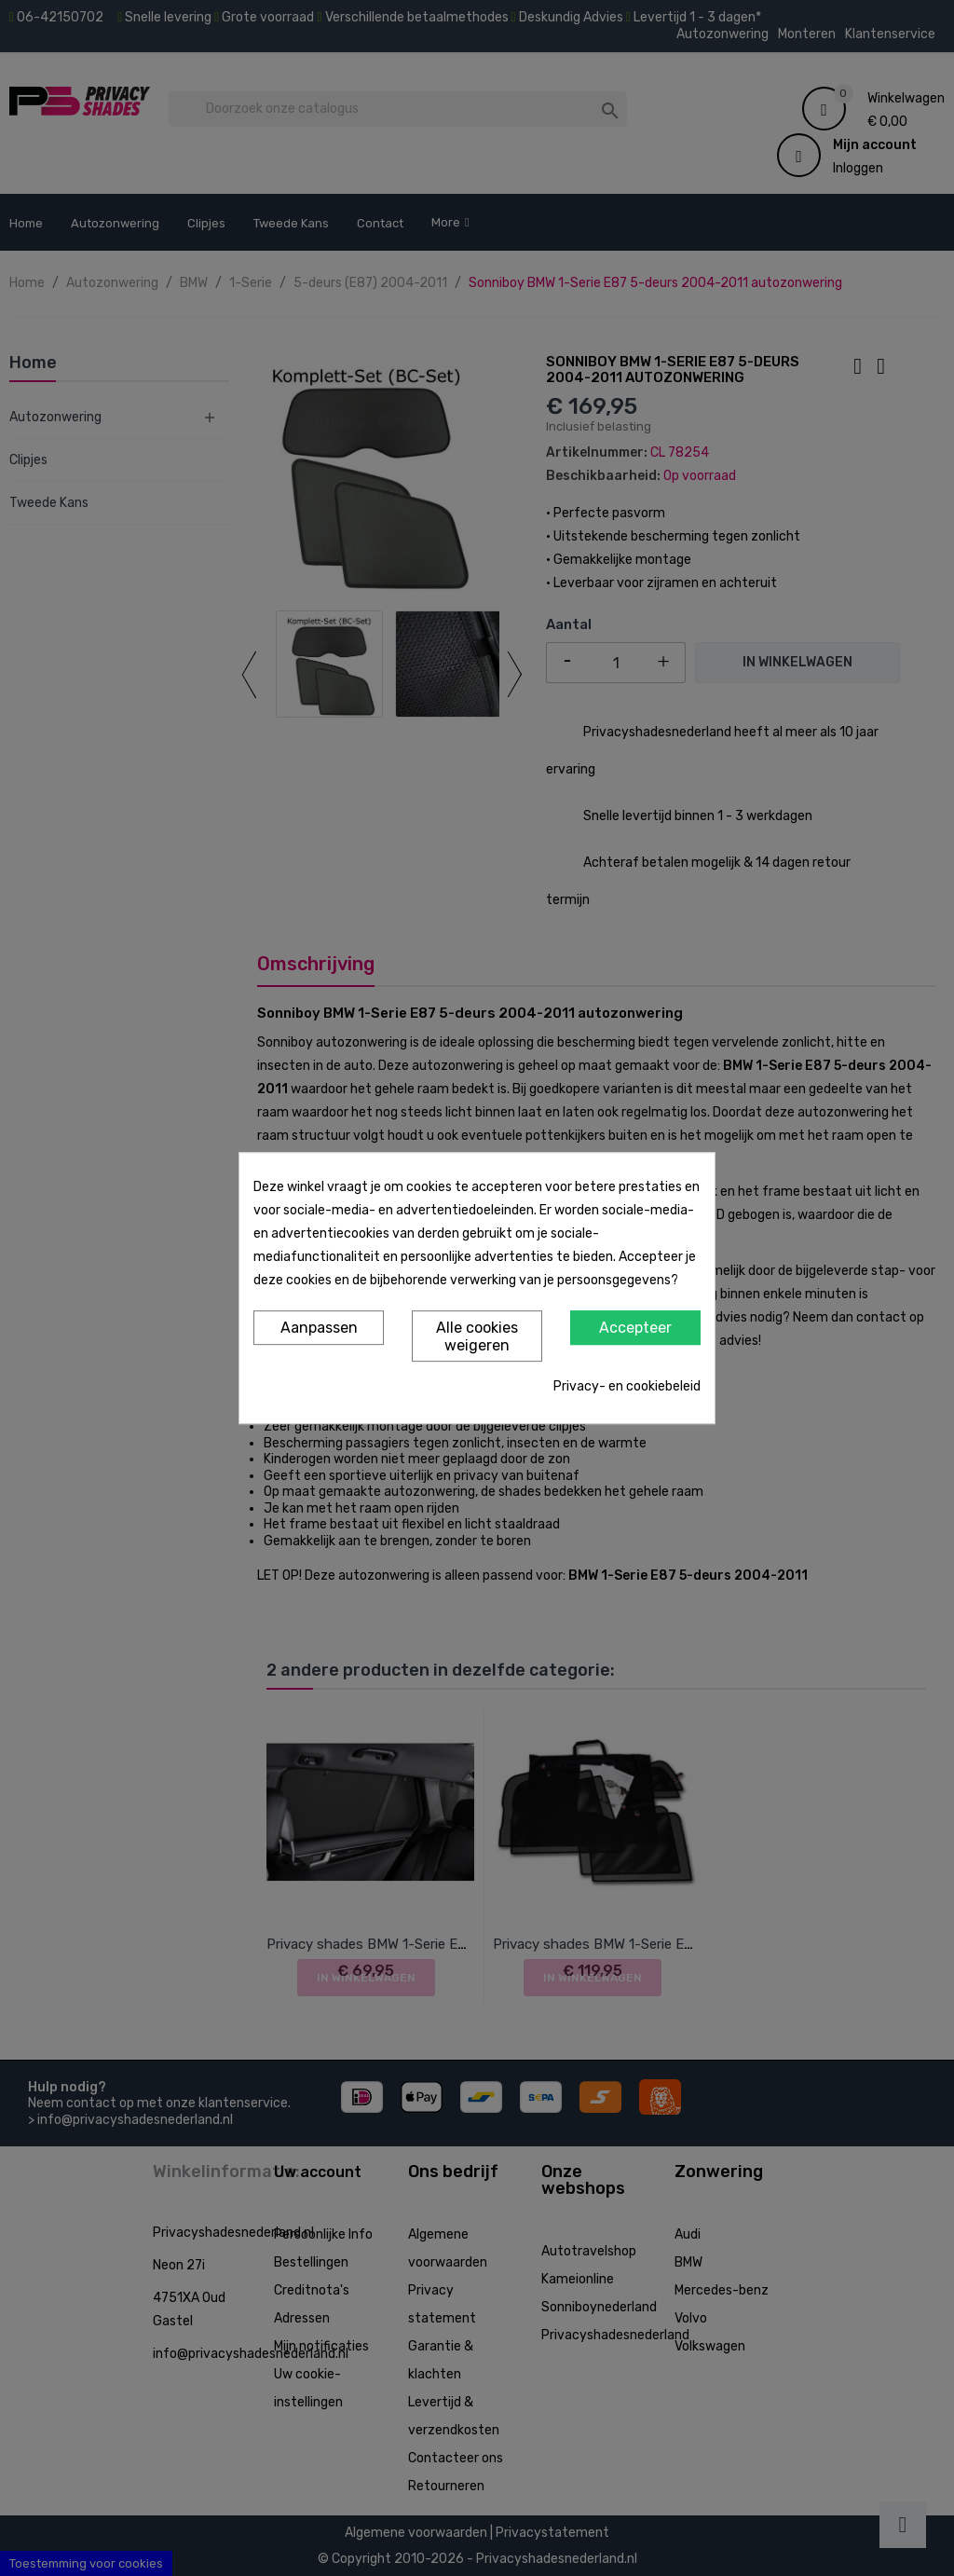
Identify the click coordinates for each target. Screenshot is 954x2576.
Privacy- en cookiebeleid (627, 1386)
